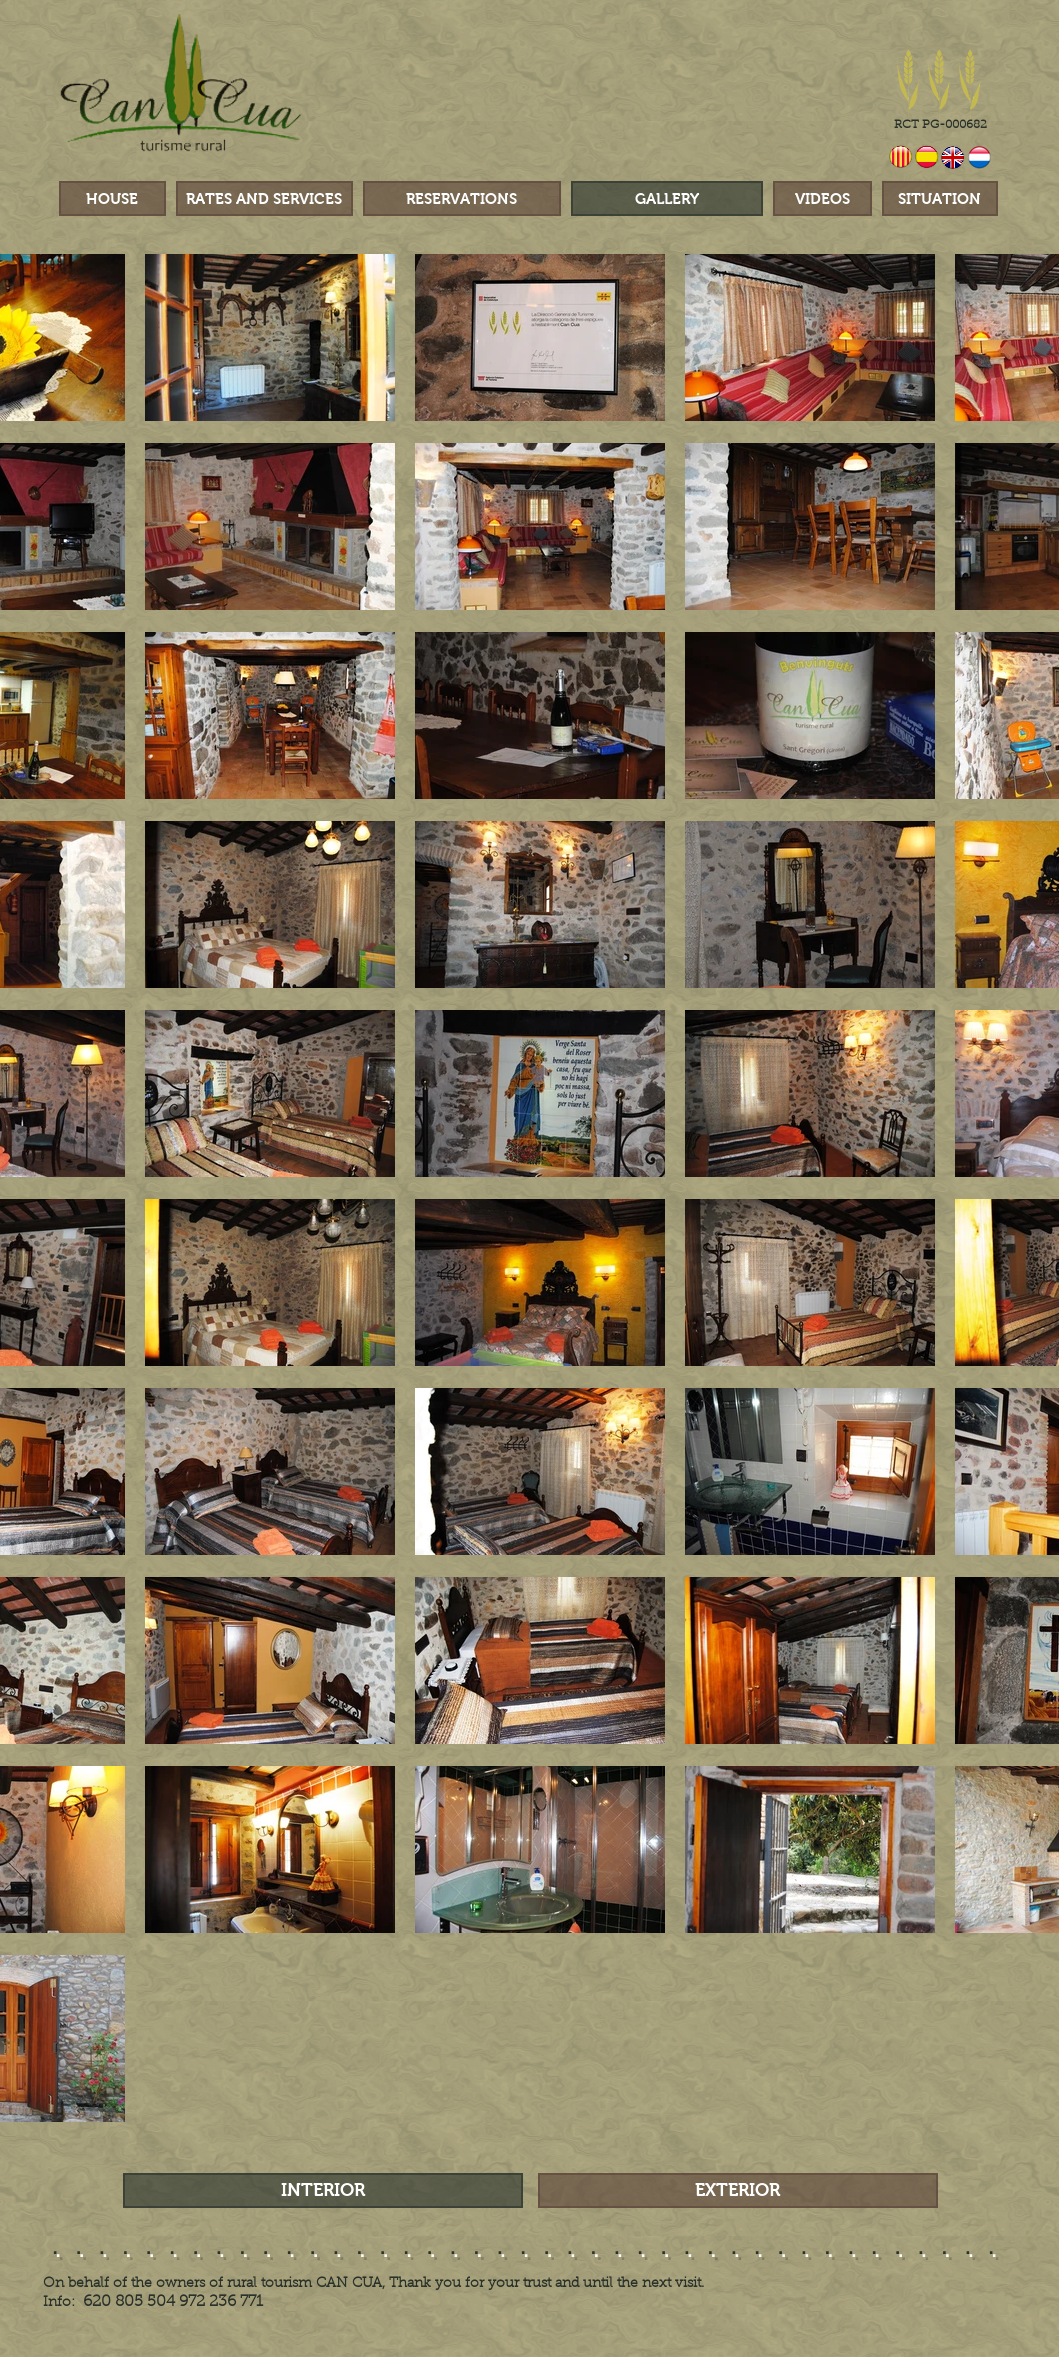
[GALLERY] (667, 198)
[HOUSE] (112, 198)
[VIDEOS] (822, 198)
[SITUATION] (940, 198)
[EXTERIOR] (738, 2190)
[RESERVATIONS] (462, 198)
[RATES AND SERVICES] (264, 198)
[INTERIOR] (323, 2190)
